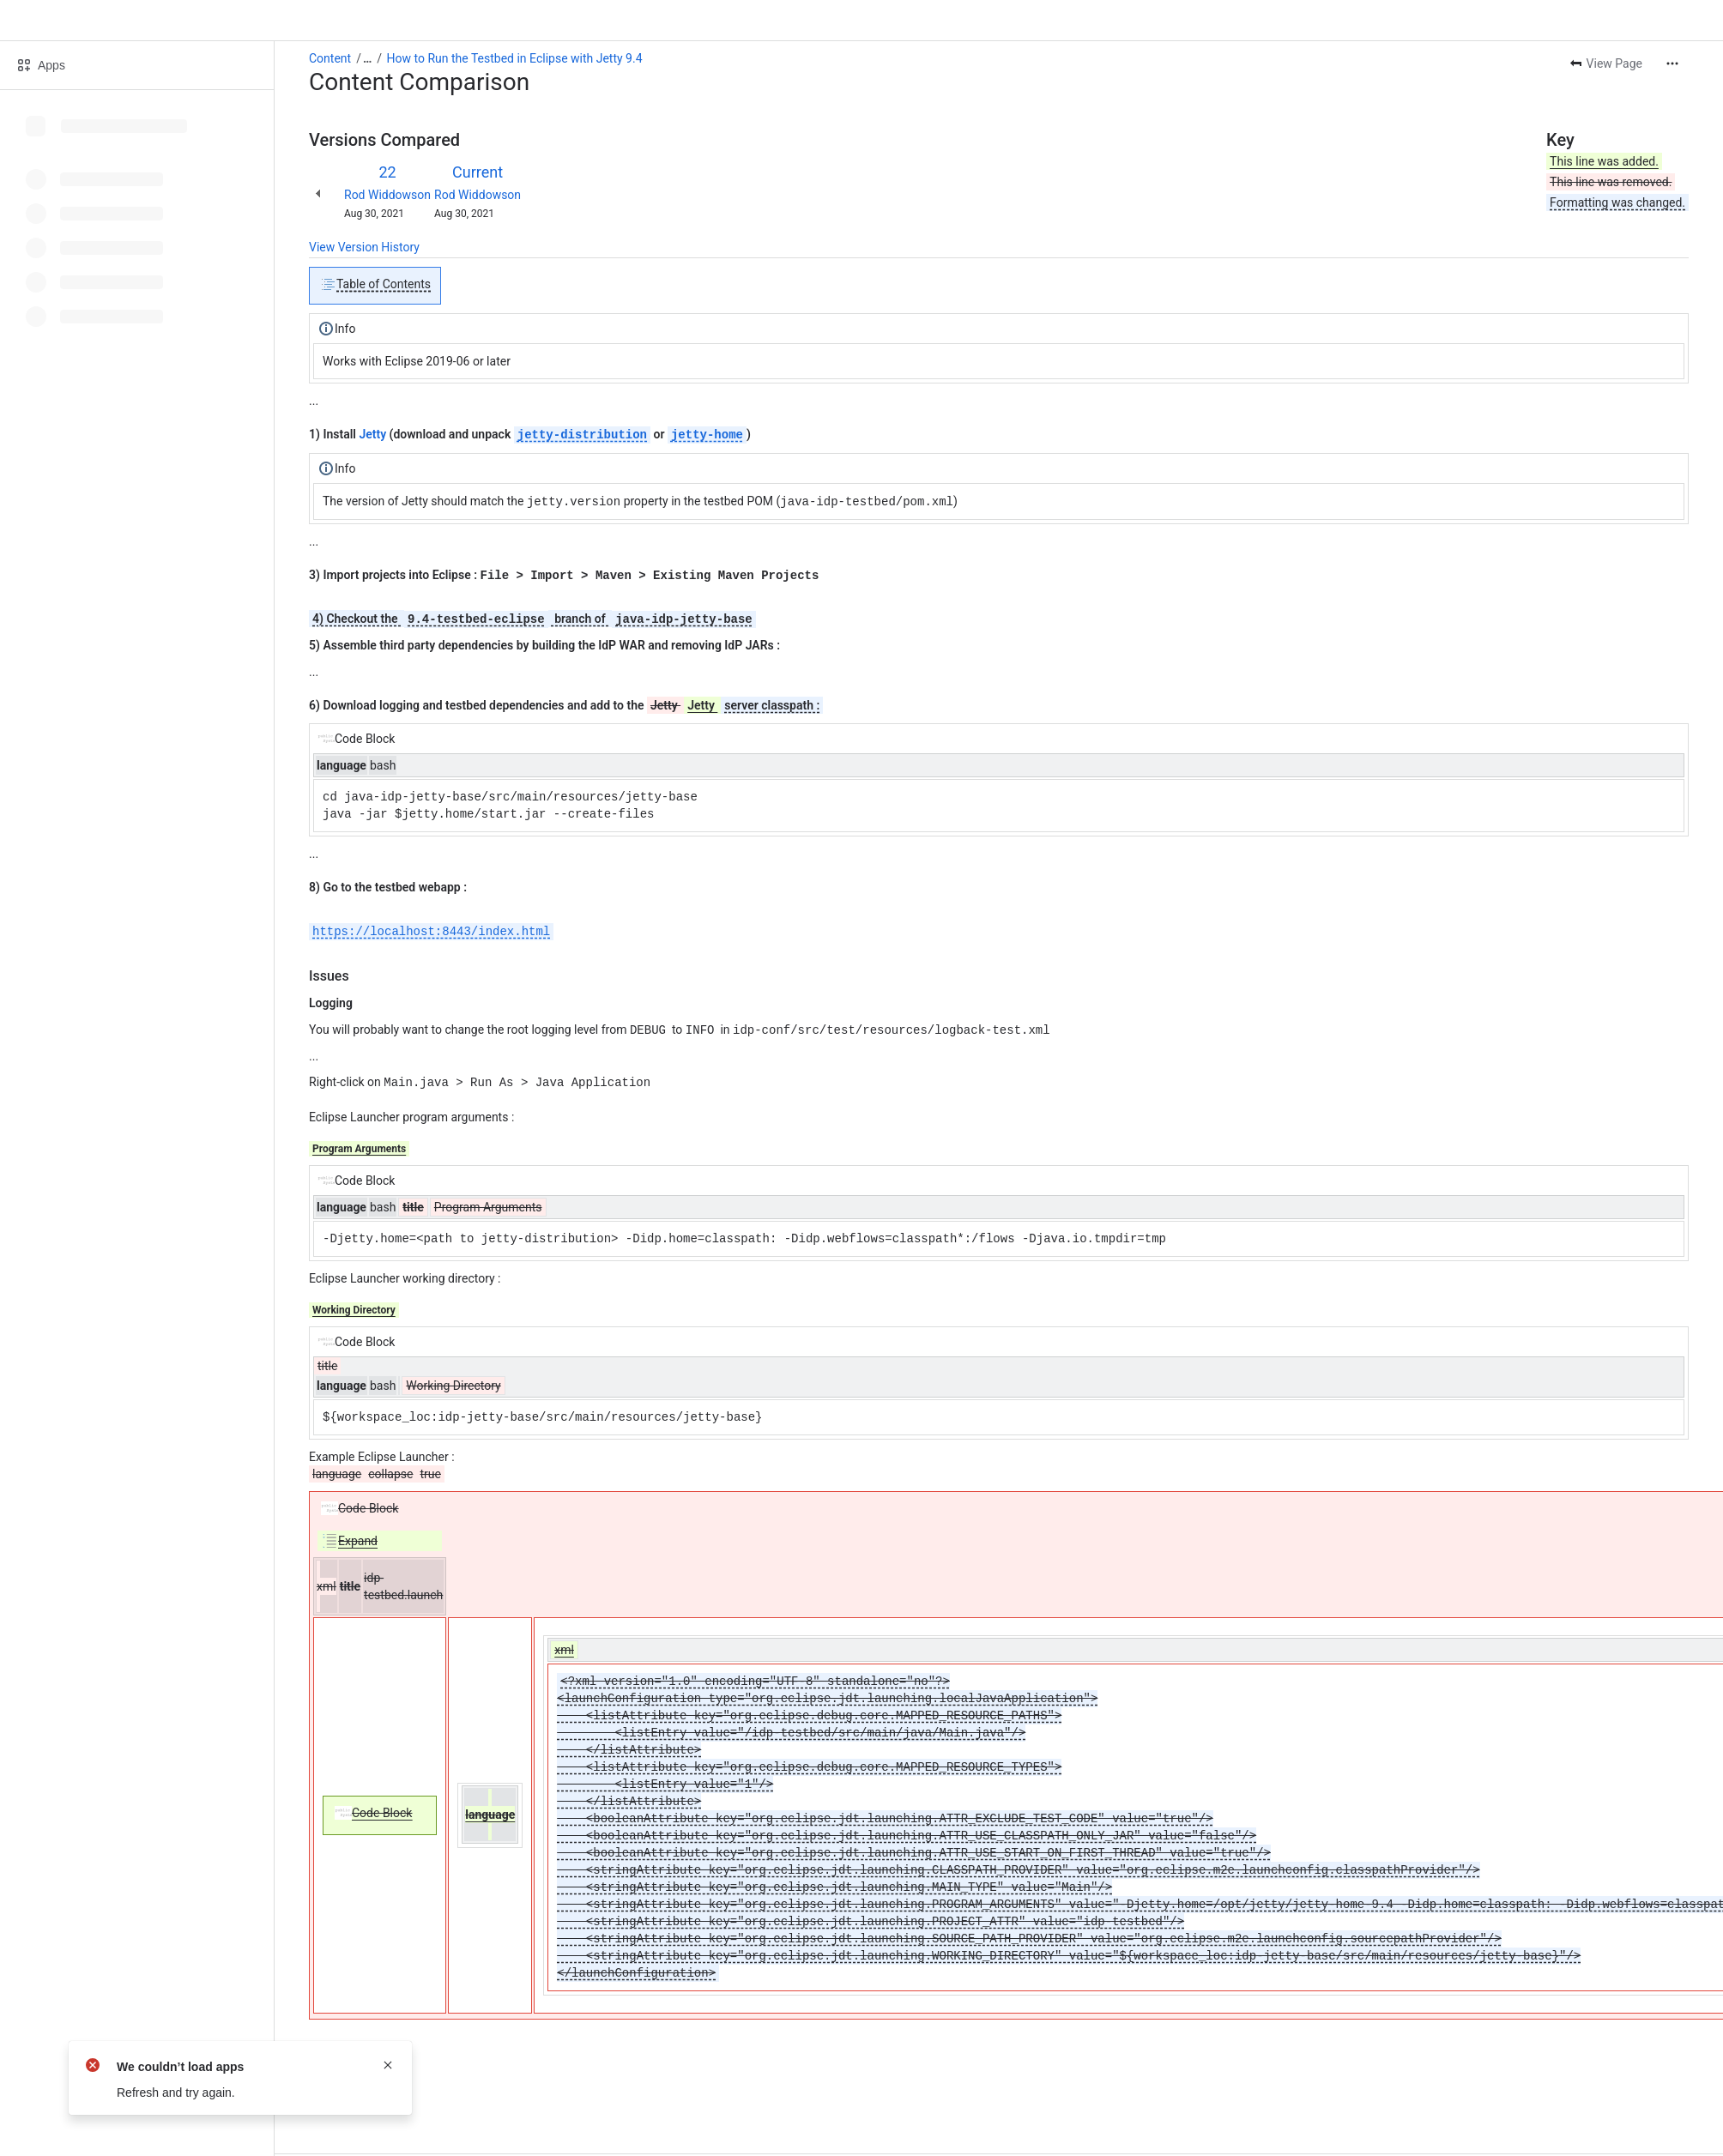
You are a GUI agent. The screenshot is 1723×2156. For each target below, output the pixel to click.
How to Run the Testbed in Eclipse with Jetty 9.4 (515, 58)
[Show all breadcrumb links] (367, 58)
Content (330, 58)
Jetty (372, 435)
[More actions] (1672, 63)
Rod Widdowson (387, 195)
